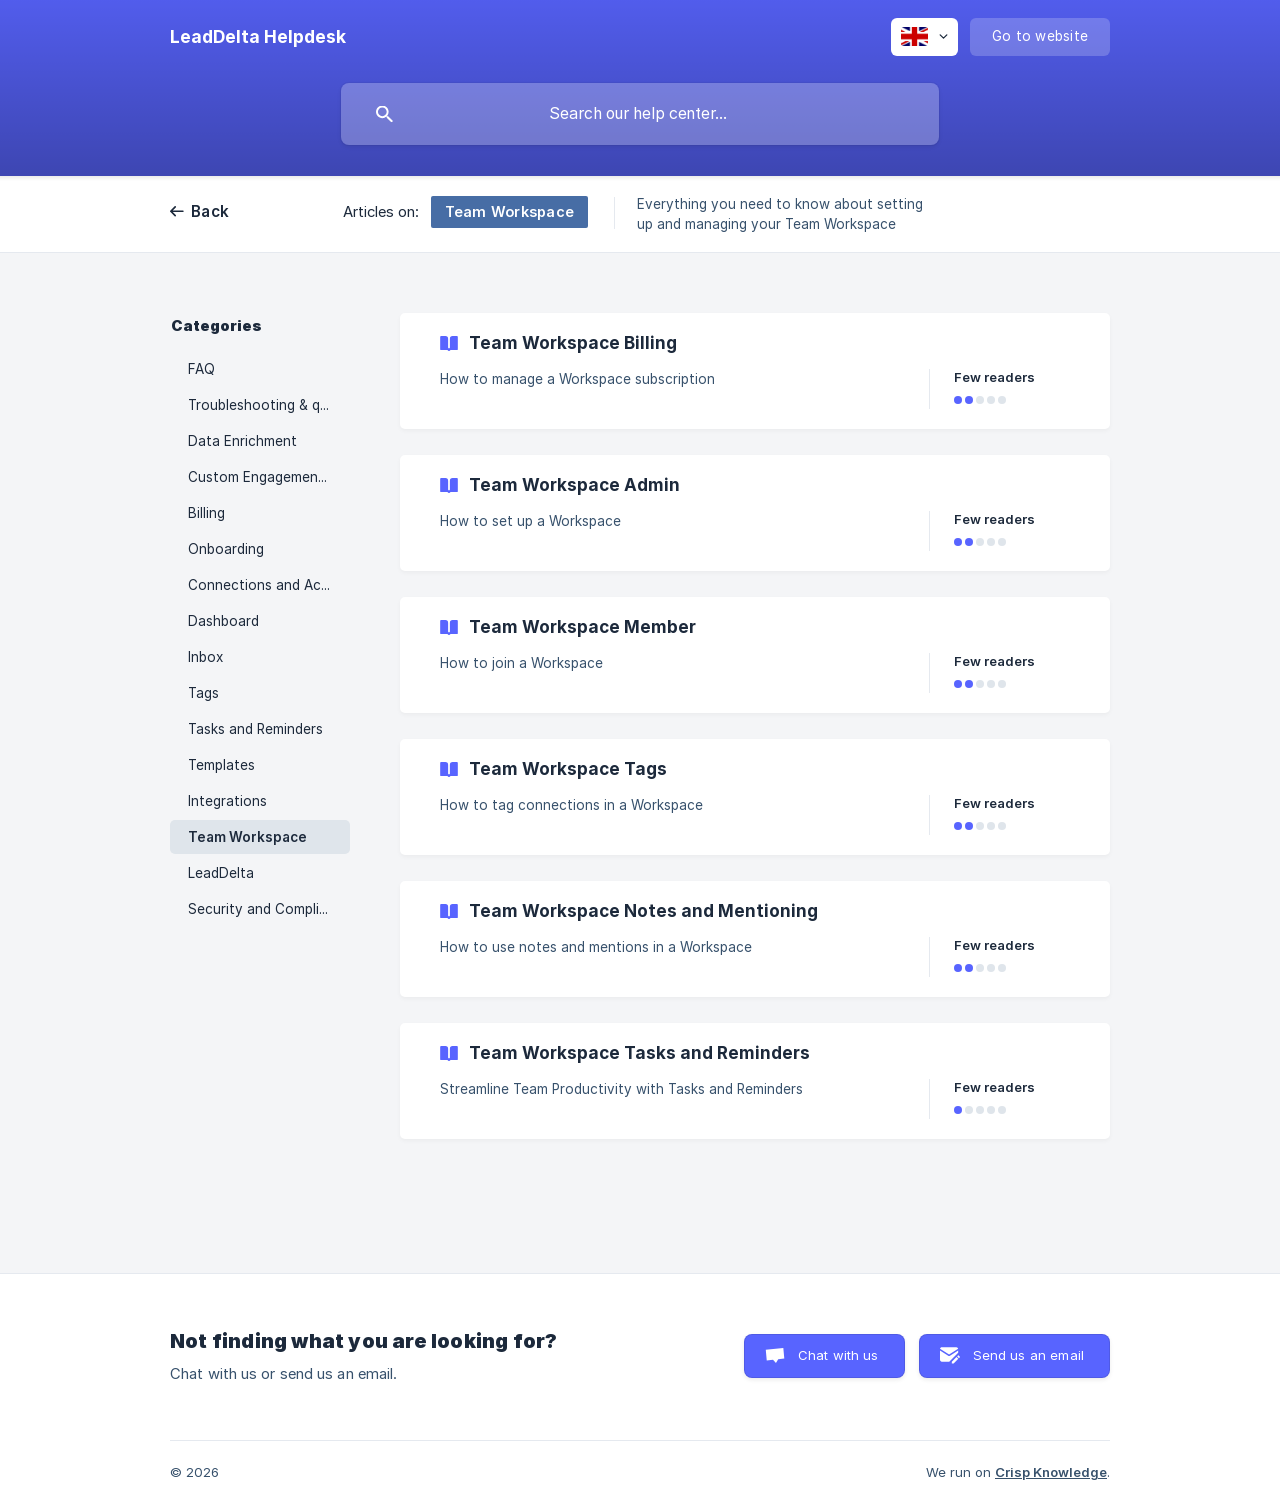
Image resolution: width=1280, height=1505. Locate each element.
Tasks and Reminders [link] (255, 729)
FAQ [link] (201, 369)
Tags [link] (203, 693)
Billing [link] (206, 513)
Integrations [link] (227, 801)
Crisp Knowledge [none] (1051, 1472)
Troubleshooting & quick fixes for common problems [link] (269, 405)
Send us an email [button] (1028, 1355)
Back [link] (210, 211)
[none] (258, 37)
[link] (755, 371)
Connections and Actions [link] (269, 585)
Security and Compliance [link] (269, 909)
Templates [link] (221, 765)
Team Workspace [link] (247, 837)
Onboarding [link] (226, 549)
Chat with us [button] (838, 1355)
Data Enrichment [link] (242, 441)
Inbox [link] (205, 657)
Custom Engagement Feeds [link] (269, 477)
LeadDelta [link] (221, 873)
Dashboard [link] (223, 621)
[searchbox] (640, 114)
